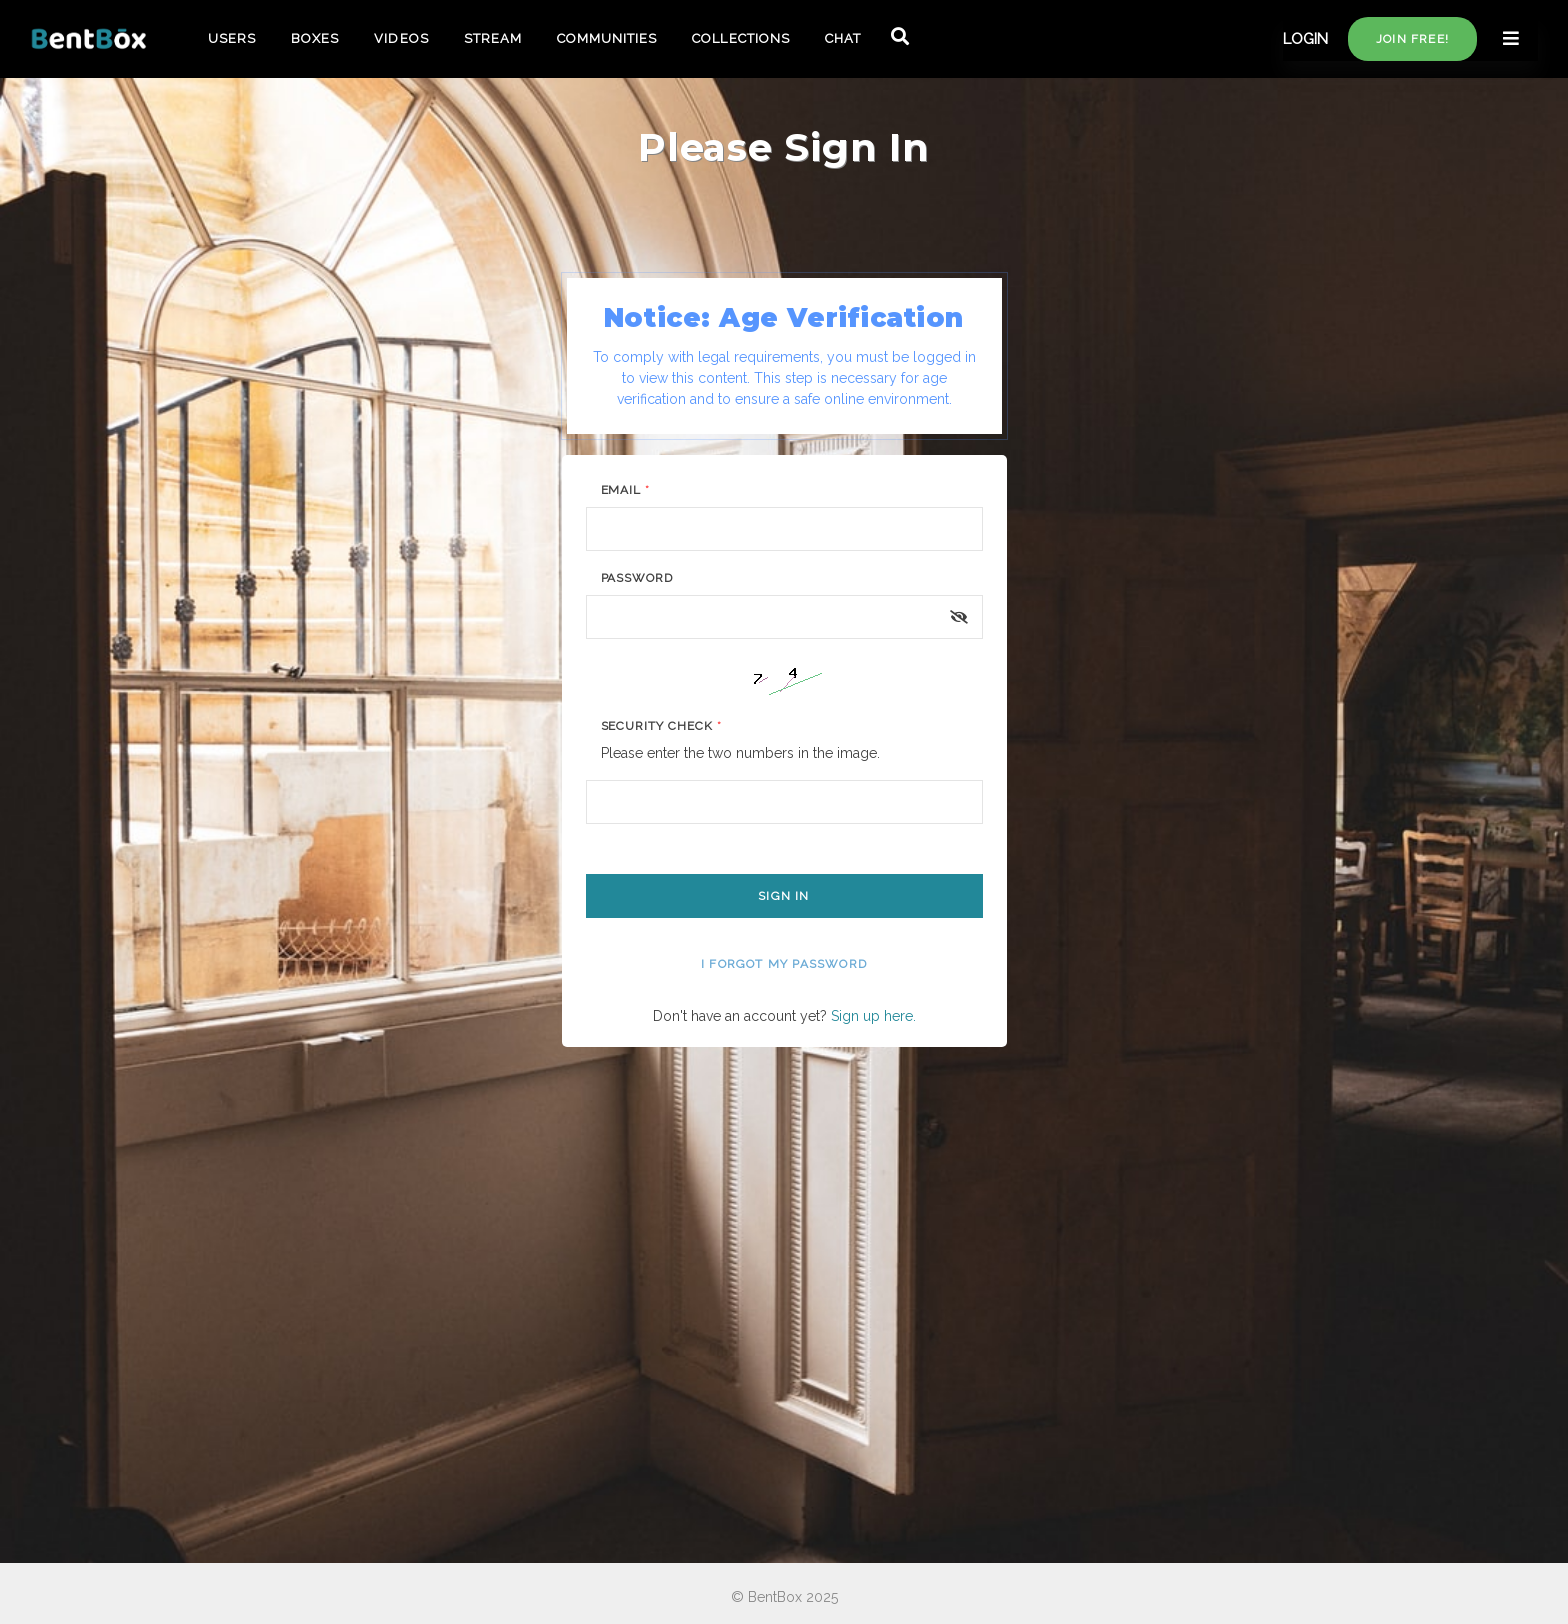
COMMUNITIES (607, 38)
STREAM (493, 38)
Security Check (661, 726)
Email (626, 490)
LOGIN (1305, 39)
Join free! (1412, 39)
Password (637, 578)
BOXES (315, 38)
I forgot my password (784, 964)
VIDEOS (401, 38)
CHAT (843, 38)
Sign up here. (873, 1016)
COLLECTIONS (740, 38)
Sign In (783, 896)
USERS (232, 38)
